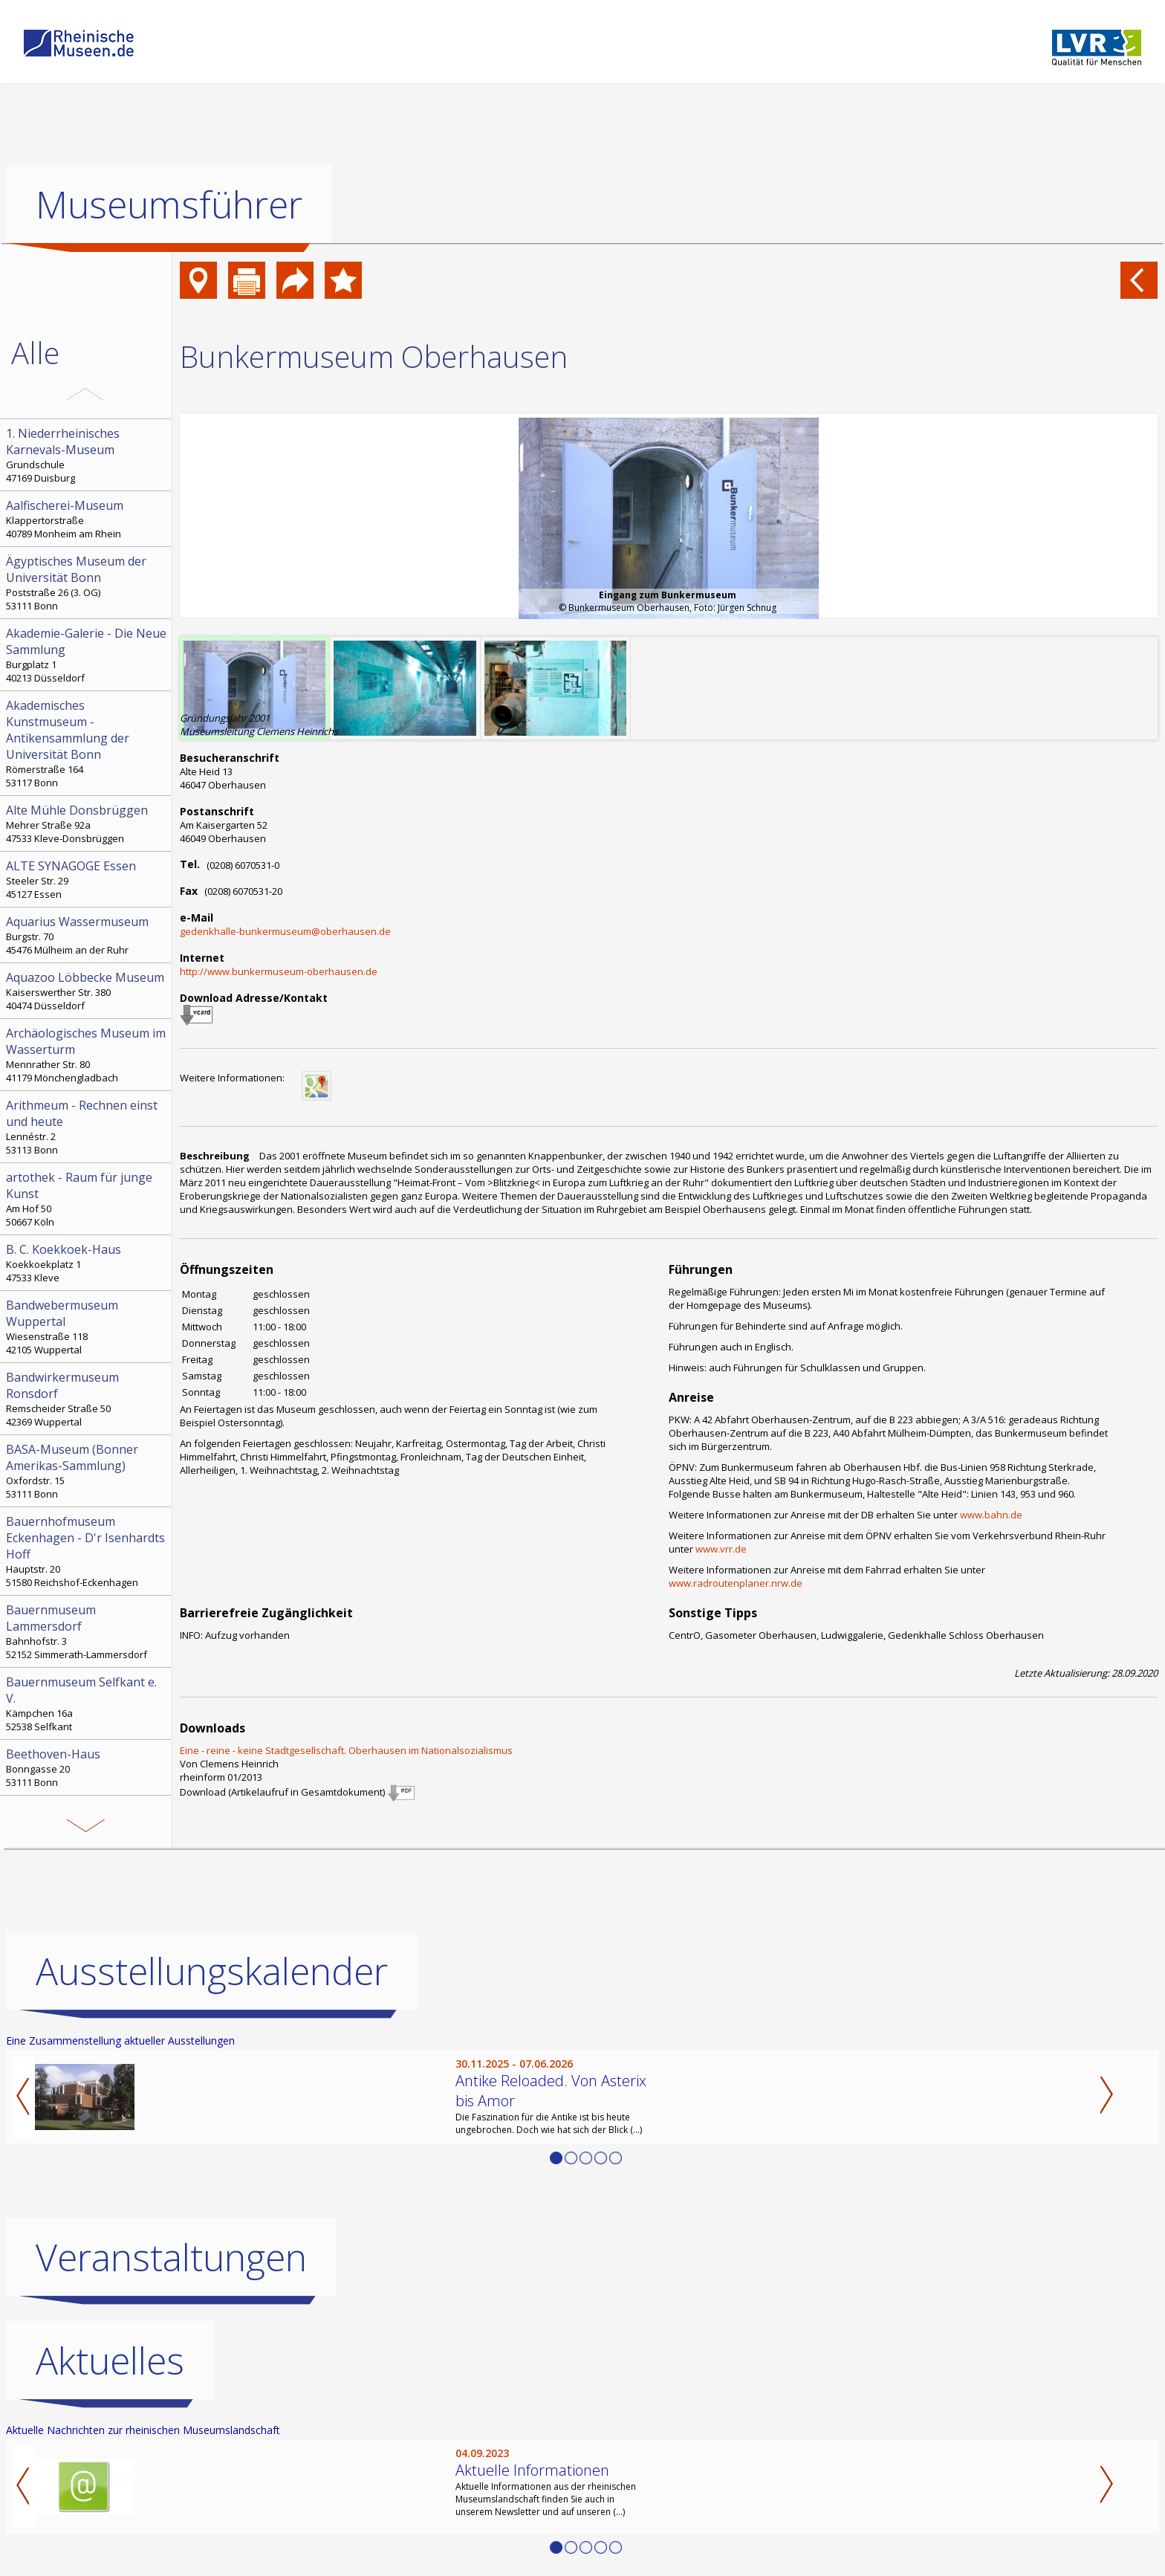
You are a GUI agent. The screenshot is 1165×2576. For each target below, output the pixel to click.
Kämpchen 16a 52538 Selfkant (87, 1703)
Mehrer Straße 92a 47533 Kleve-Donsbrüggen (87, 823)
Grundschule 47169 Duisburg (87, 455)
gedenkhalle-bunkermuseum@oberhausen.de (285, 931)
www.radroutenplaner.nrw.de (735, 1583)
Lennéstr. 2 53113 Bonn (87, 1126)
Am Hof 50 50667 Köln (87, 1199)
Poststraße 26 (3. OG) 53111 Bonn (87, 582)
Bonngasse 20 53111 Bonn (87, 1767)
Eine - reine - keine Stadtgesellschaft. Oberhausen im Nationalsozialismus (346, 1750)
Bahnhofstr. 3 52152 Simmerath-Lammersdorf (87, 1631)
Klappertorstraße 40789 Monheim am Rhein (87, 518)
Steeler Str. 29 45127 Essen (87, 879)
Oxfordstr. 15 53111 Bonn (87, 1471)
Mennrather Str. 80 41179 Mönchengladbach (87, 1054)
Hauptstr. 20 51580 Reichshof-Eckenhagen (87, 1551)
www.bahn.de (991, 1514)
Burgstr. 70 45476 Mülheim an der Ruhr (87, 935)
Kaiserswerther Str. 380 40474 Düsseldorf (87, 990)
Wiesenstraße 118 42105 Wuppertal (87, 1326)
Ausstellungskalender (212, 1971)
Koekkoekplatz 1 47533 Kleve (87, 1262)
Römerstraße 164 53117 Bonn (87, 743)
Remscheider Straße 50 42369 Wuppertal (87, 1398)
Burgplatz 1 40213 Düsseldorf (87, 655)
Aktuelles (110, 2360)
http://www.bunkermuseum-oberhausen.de (278, 971)
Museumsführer (169, 204)
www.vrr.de (721, 1549)
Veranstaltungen (171, 2257)
